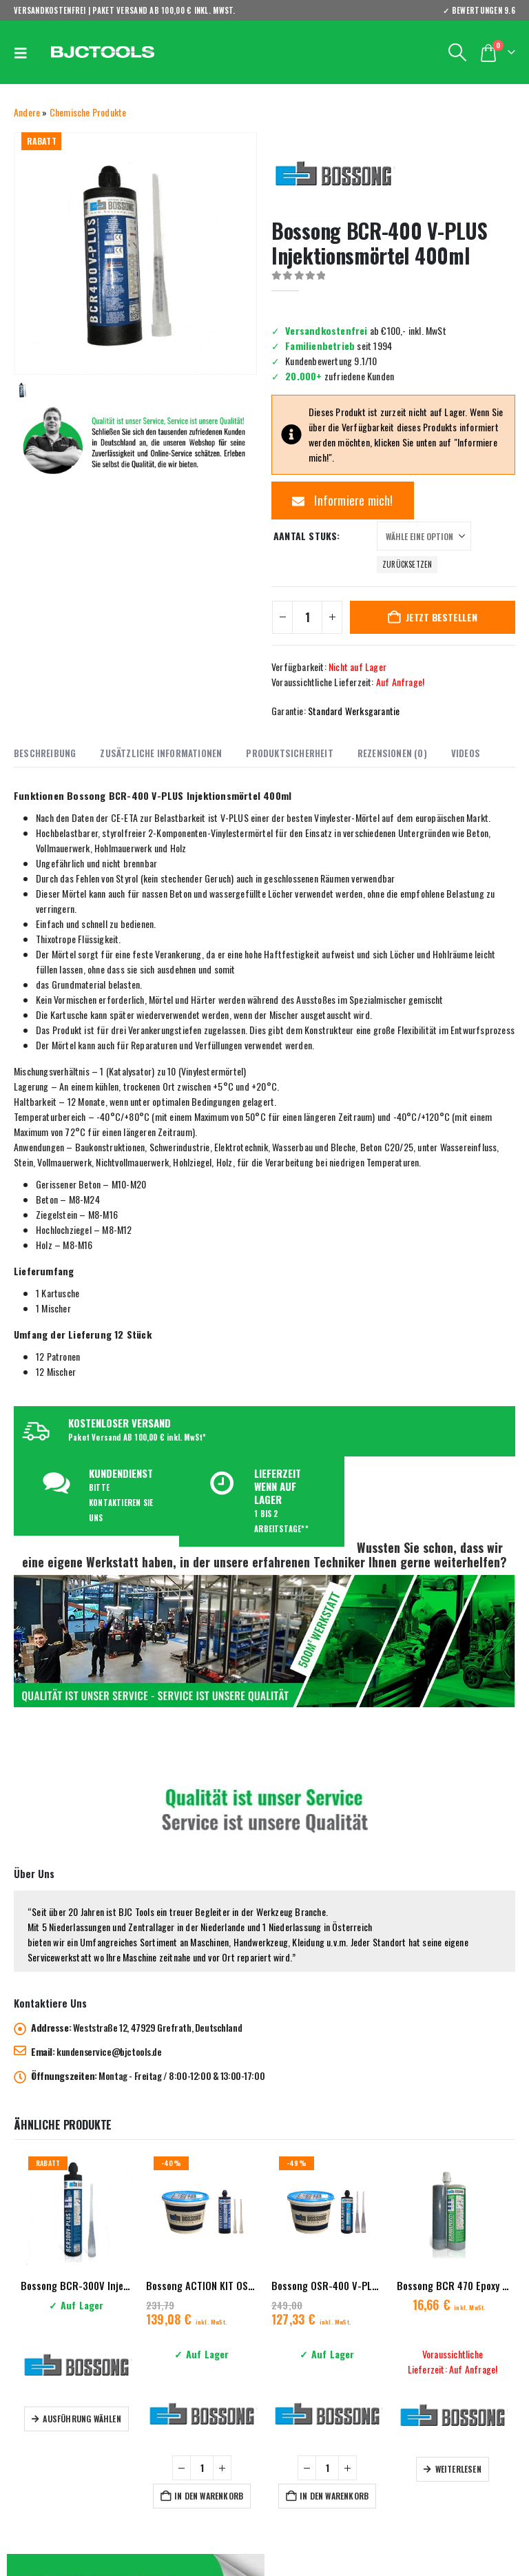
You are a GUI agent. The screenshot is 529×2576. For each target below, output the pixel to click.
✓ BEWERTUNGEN (479, 10)
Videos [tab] (465, 753)
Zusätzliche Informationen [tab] (161, 753)
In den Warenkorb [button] (208, 2496)
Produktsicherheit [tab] (289, 753)
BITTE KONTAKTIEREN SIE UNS (121, 1502)
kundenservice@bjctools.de (109, 2051)
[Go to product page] (76, 2212)
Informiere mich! (342, 500)
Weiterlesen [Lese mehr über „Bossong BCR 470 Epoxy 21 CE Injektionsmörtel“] (458, 2469)
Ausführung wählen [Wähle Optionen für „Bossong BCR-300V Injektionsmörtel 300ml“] (82, 2418)
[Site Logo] (102, 52)
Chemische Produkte (88, 112)
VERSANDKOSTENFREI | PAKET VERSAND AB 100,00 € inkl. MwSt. (125, 10)
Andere (27, 112)
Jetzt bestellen (441, 617)
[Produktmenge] (307, 617)
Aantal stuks (305, 535)
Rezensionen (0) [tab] (392, 753)
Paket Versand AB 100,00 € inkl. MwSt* (137, 1437)
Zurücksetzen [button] (407, 564)
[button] (24, 52)
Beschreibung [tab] (45, 753)
